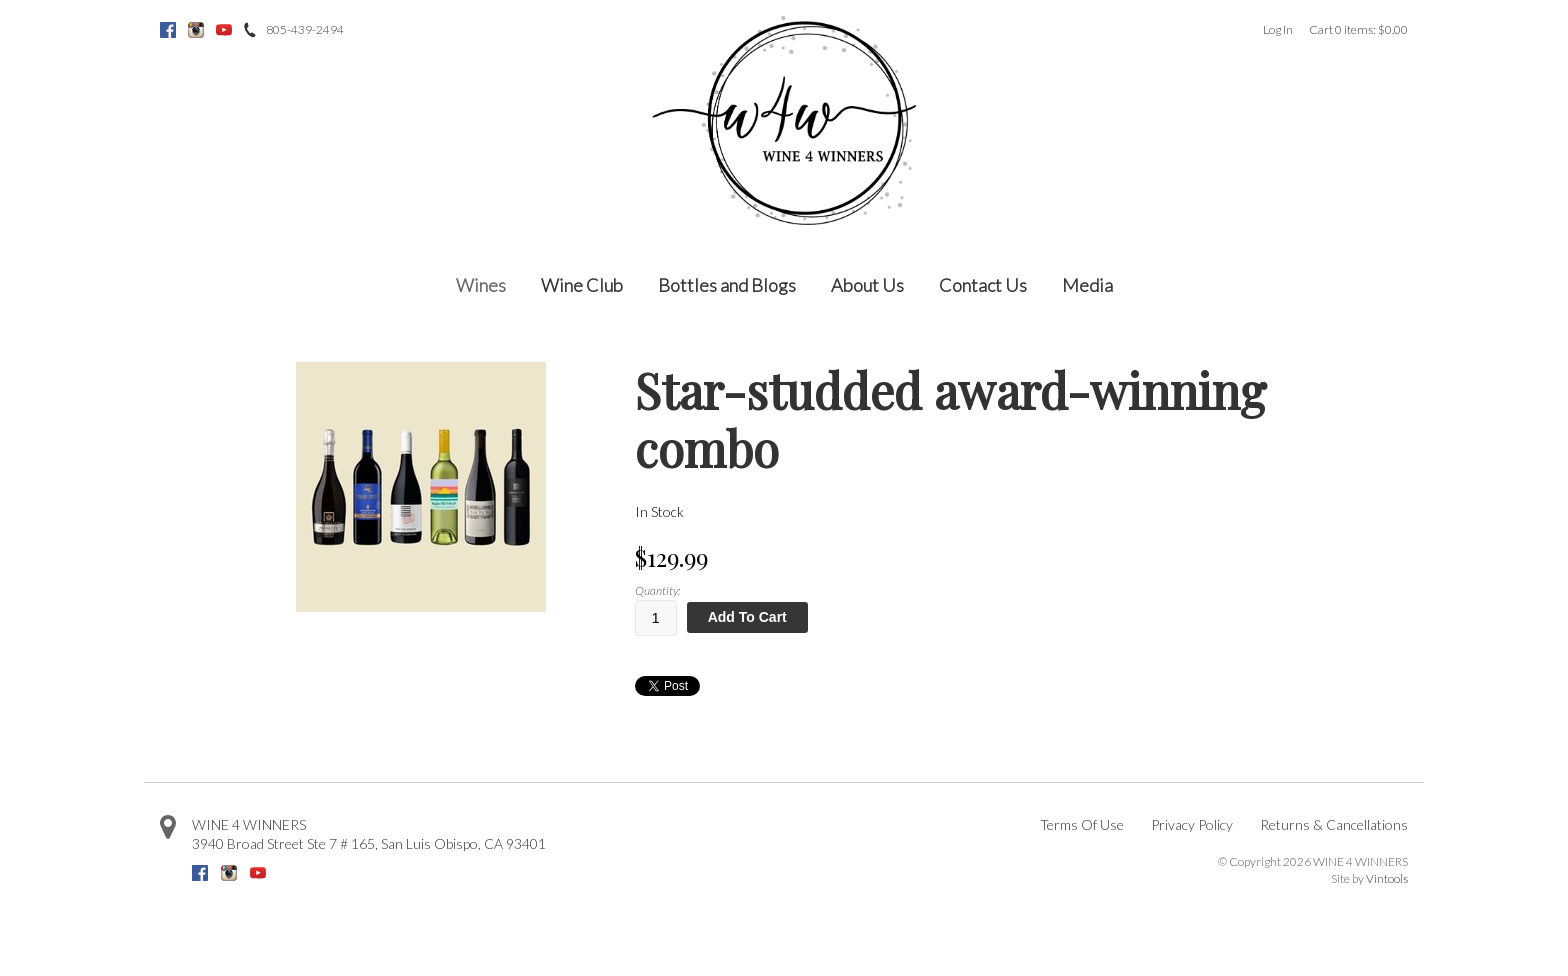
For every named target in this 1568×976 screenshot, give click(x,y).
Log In (1278, 29)
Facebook (168, 30)
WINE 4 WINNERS (249, 824)
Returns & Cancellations (1334, 824)
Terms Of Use (1082, 824)
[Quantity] (656, 618)
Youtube (224, 30)
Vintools (1387, 878)
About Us (867, 285)
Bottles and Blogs (727, 285)
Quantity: (657, 590)
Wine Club (582, 285)
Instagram (196, 30)
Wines (481, 285)
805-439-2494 (305, 29)
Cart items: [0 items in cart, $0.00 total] (1358, 29)
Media (1087, 285)
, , (369, 843)
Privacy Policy (1192, 824)
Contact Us (983, 285)
